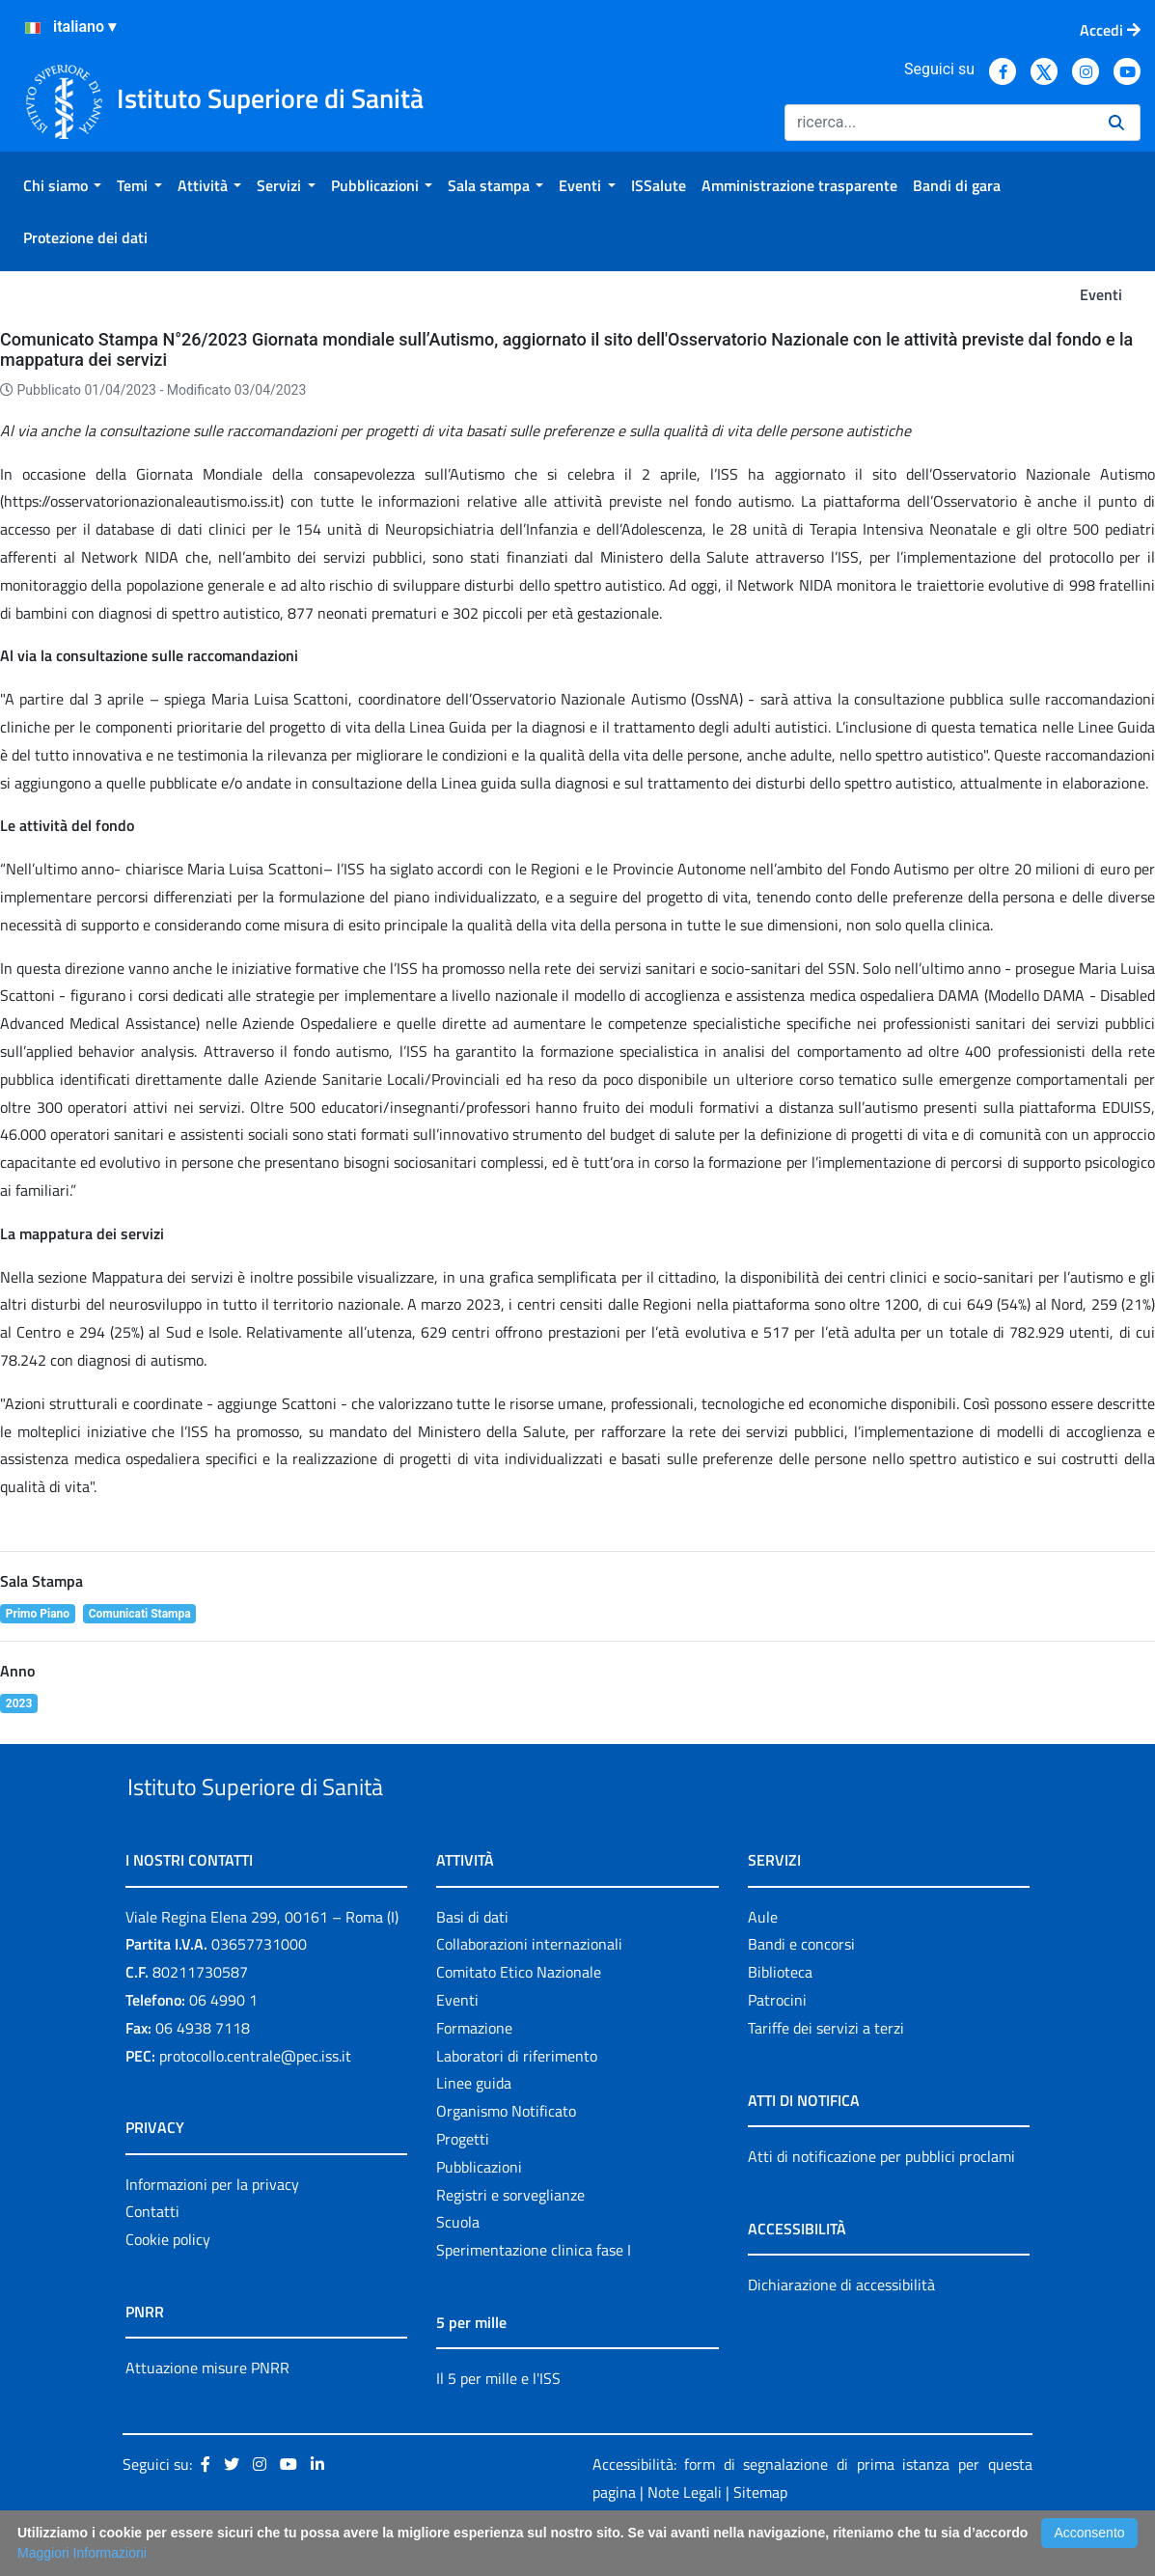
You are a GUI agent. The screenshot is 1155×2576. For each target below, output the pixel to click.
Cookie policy (167, 2283)
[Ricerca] (938, 122)
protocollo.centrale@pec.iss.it (255, 2100)
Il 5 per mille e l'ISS (498, 2422)
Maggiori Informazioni (82, 2553)
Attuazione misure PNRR (207, 2412)
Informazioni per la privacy (212, 2228)
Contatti (152, 2256)
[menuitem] (62, 185)
